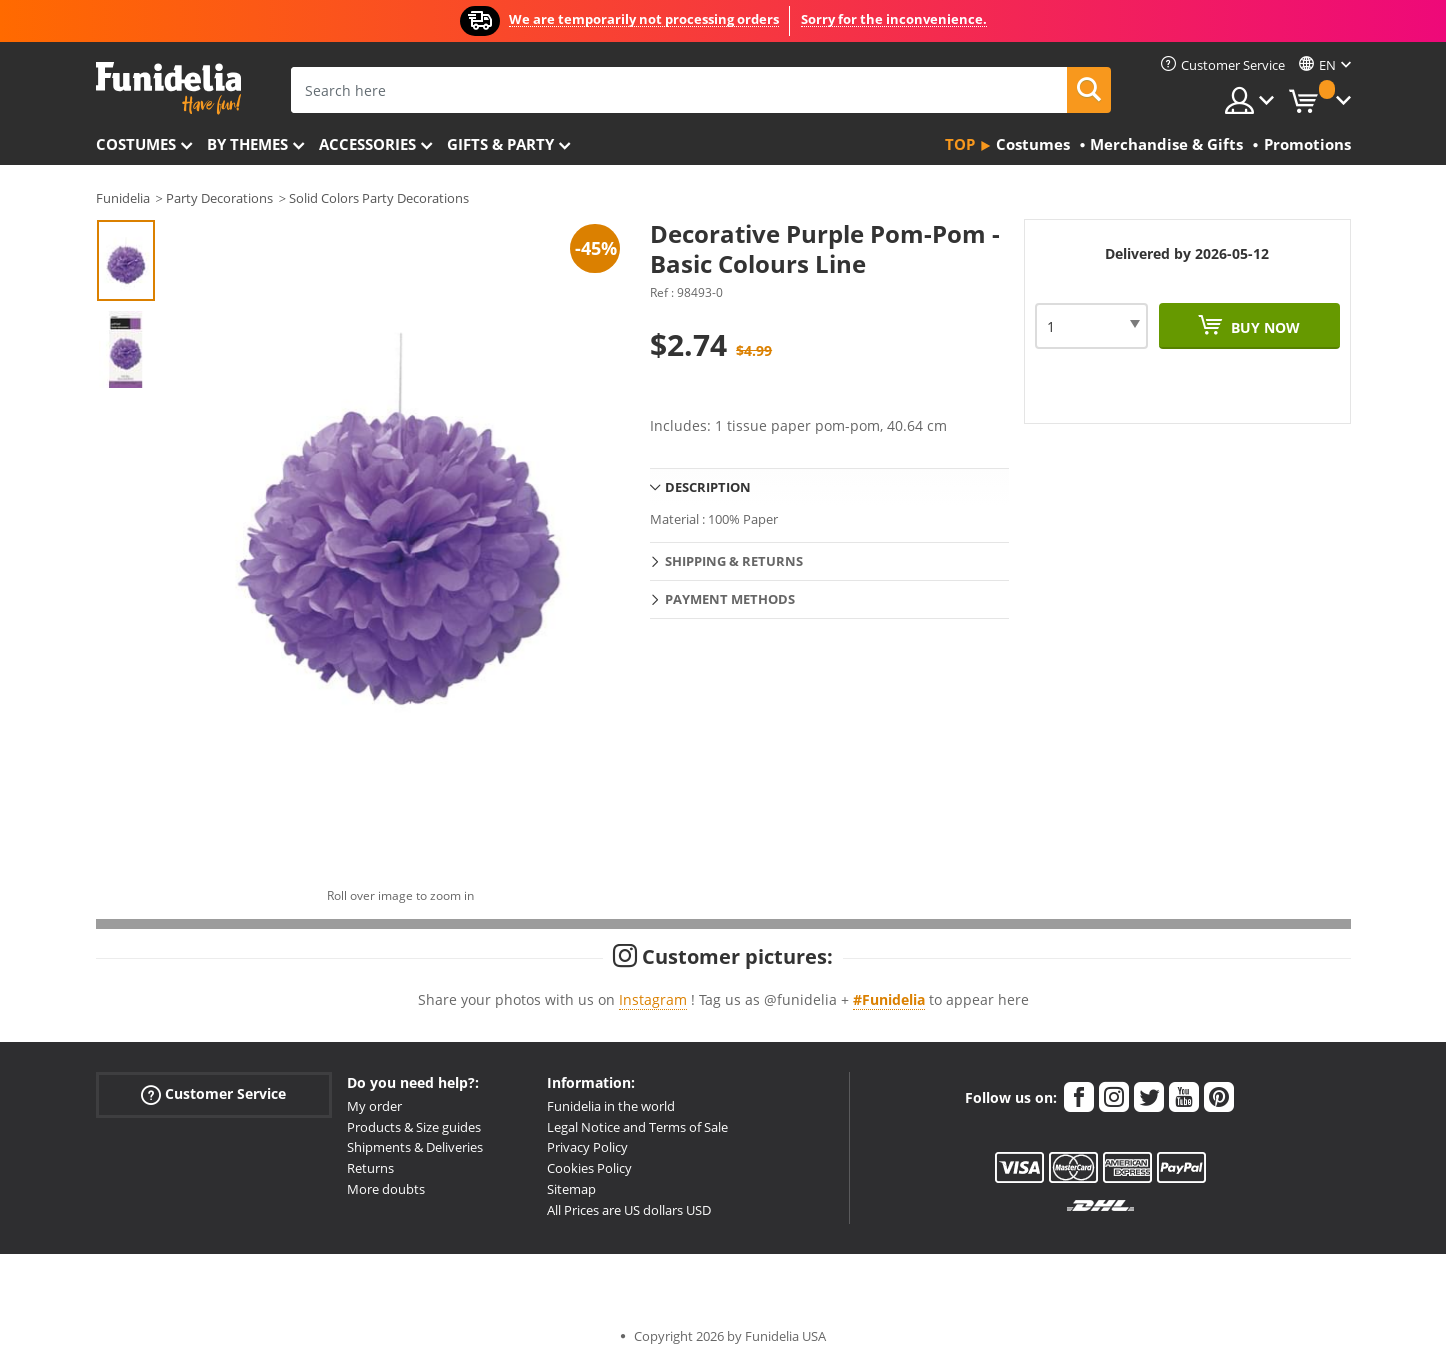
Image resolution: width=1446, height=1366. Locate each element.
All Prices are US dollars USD (629, 1210)
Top (960, 144)
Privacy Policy (587, 1147)
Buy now (1263, 327)
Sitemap (571, 1189)
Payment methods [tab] (730, 599)
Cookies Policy (589, 1168)
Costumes (136, 144)
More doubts (386, 1189)
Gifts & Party (500, 144)
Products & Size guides (414, 1127)
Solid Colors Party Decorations (379, 198)
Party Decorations (219, 198)
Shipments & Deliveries (415, 1147)
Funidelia (123, 198)
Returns (370, 1168)
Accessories (367, 144)
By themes (247, 144)
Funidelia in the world (611, 1106)
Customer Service (213, 1093)
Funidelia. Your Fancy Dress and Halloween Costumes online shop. (168, 88)
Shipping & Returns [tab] (734, 561)
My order (374, 1106)
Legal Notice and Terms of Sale (637, 1127)
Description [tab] (708, 487)
